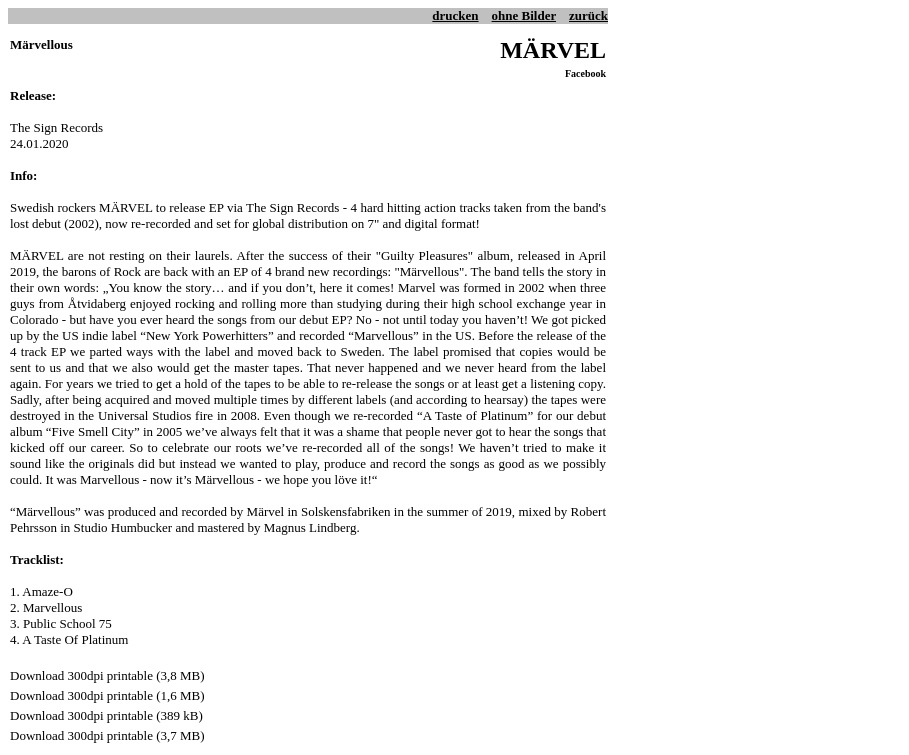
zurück (588, 15)
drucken (455, 15)
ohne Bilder (524, 15)
